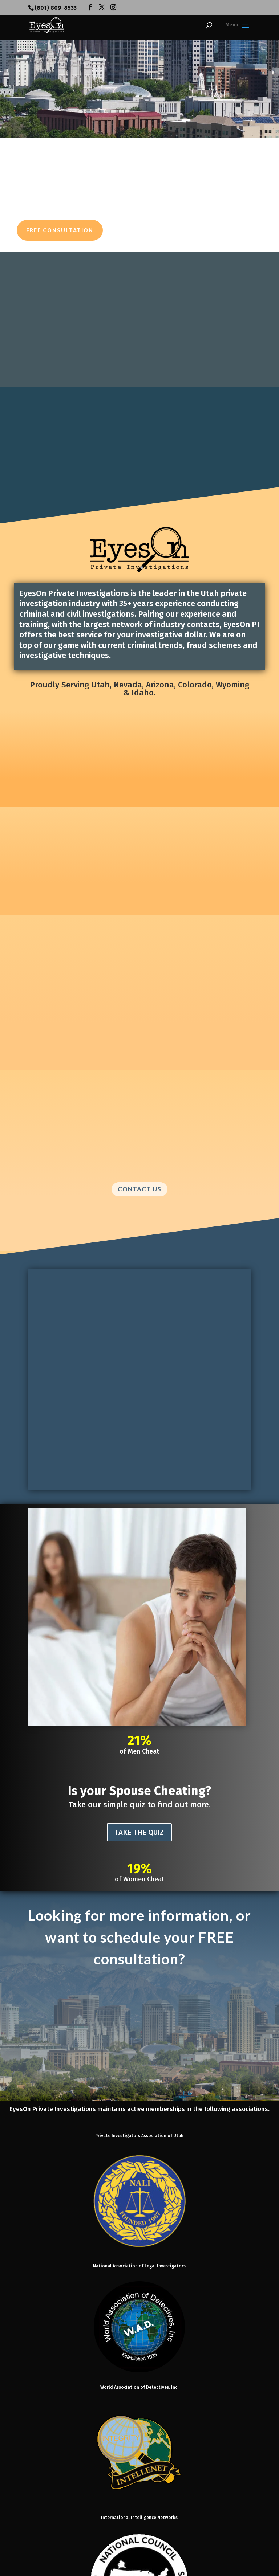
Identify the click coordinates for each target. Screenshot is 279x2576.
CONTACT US (139, 1189)
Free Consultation (59, 230)
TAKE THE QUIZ (139, 1832)
